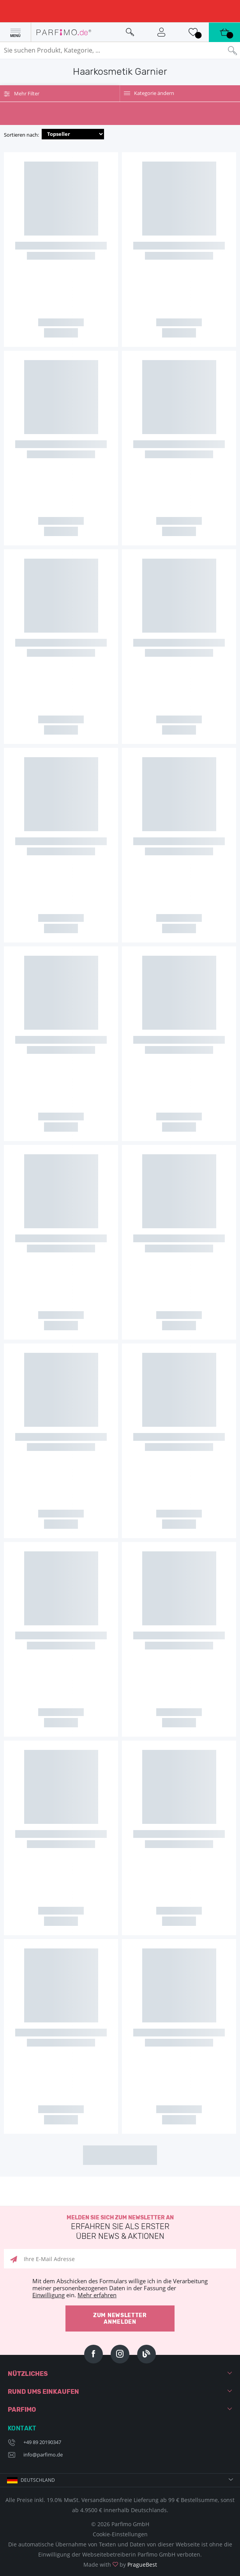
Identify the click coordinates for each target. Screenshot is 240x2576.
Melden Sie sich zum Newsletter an (120, 2227)
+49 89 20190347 (42, 2442)
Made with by (120, 2564)
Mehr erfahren (97, 2295)
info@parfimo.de (43, 2454)
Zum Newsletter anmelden (120, 2318)
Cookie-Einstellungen (120, 2534)
